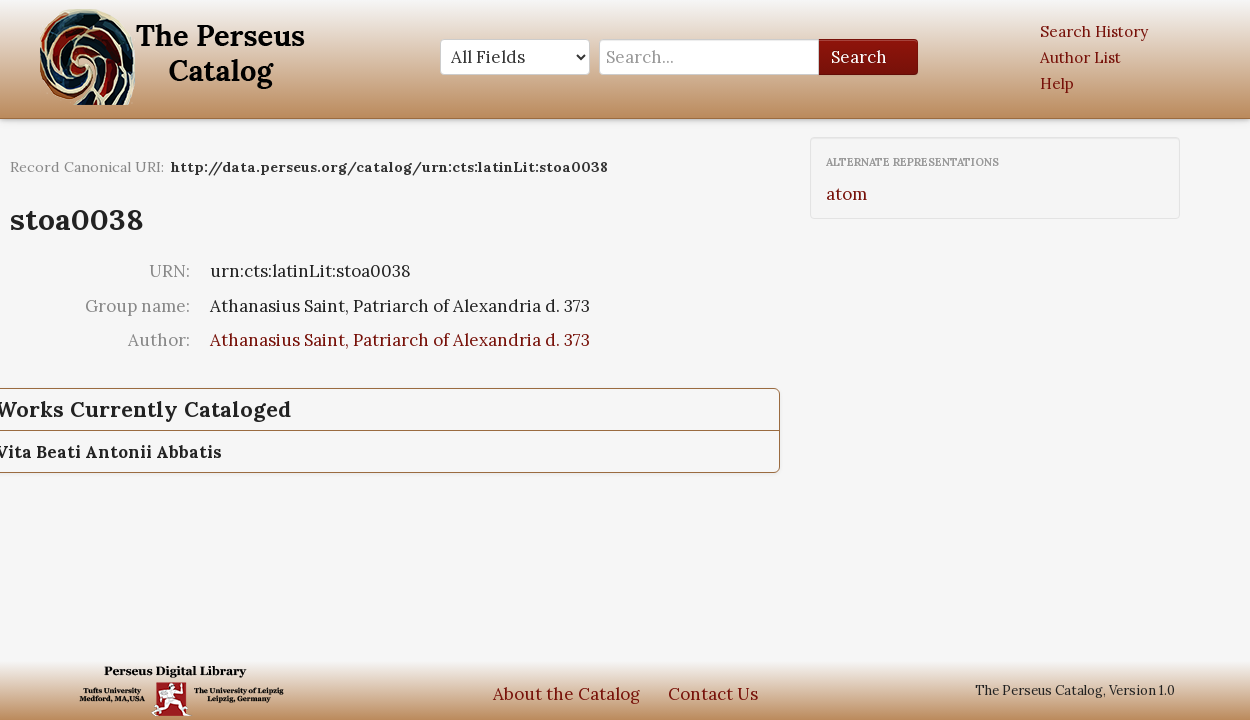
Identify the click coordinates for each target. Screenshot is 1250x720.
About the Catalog (566, 694)
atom (846, 194)
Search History (1094, 31)
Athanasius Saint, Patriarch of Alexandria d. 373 (400, 340)
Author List (1080, 57)
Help (1057, 83)
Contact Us (713, 694)
